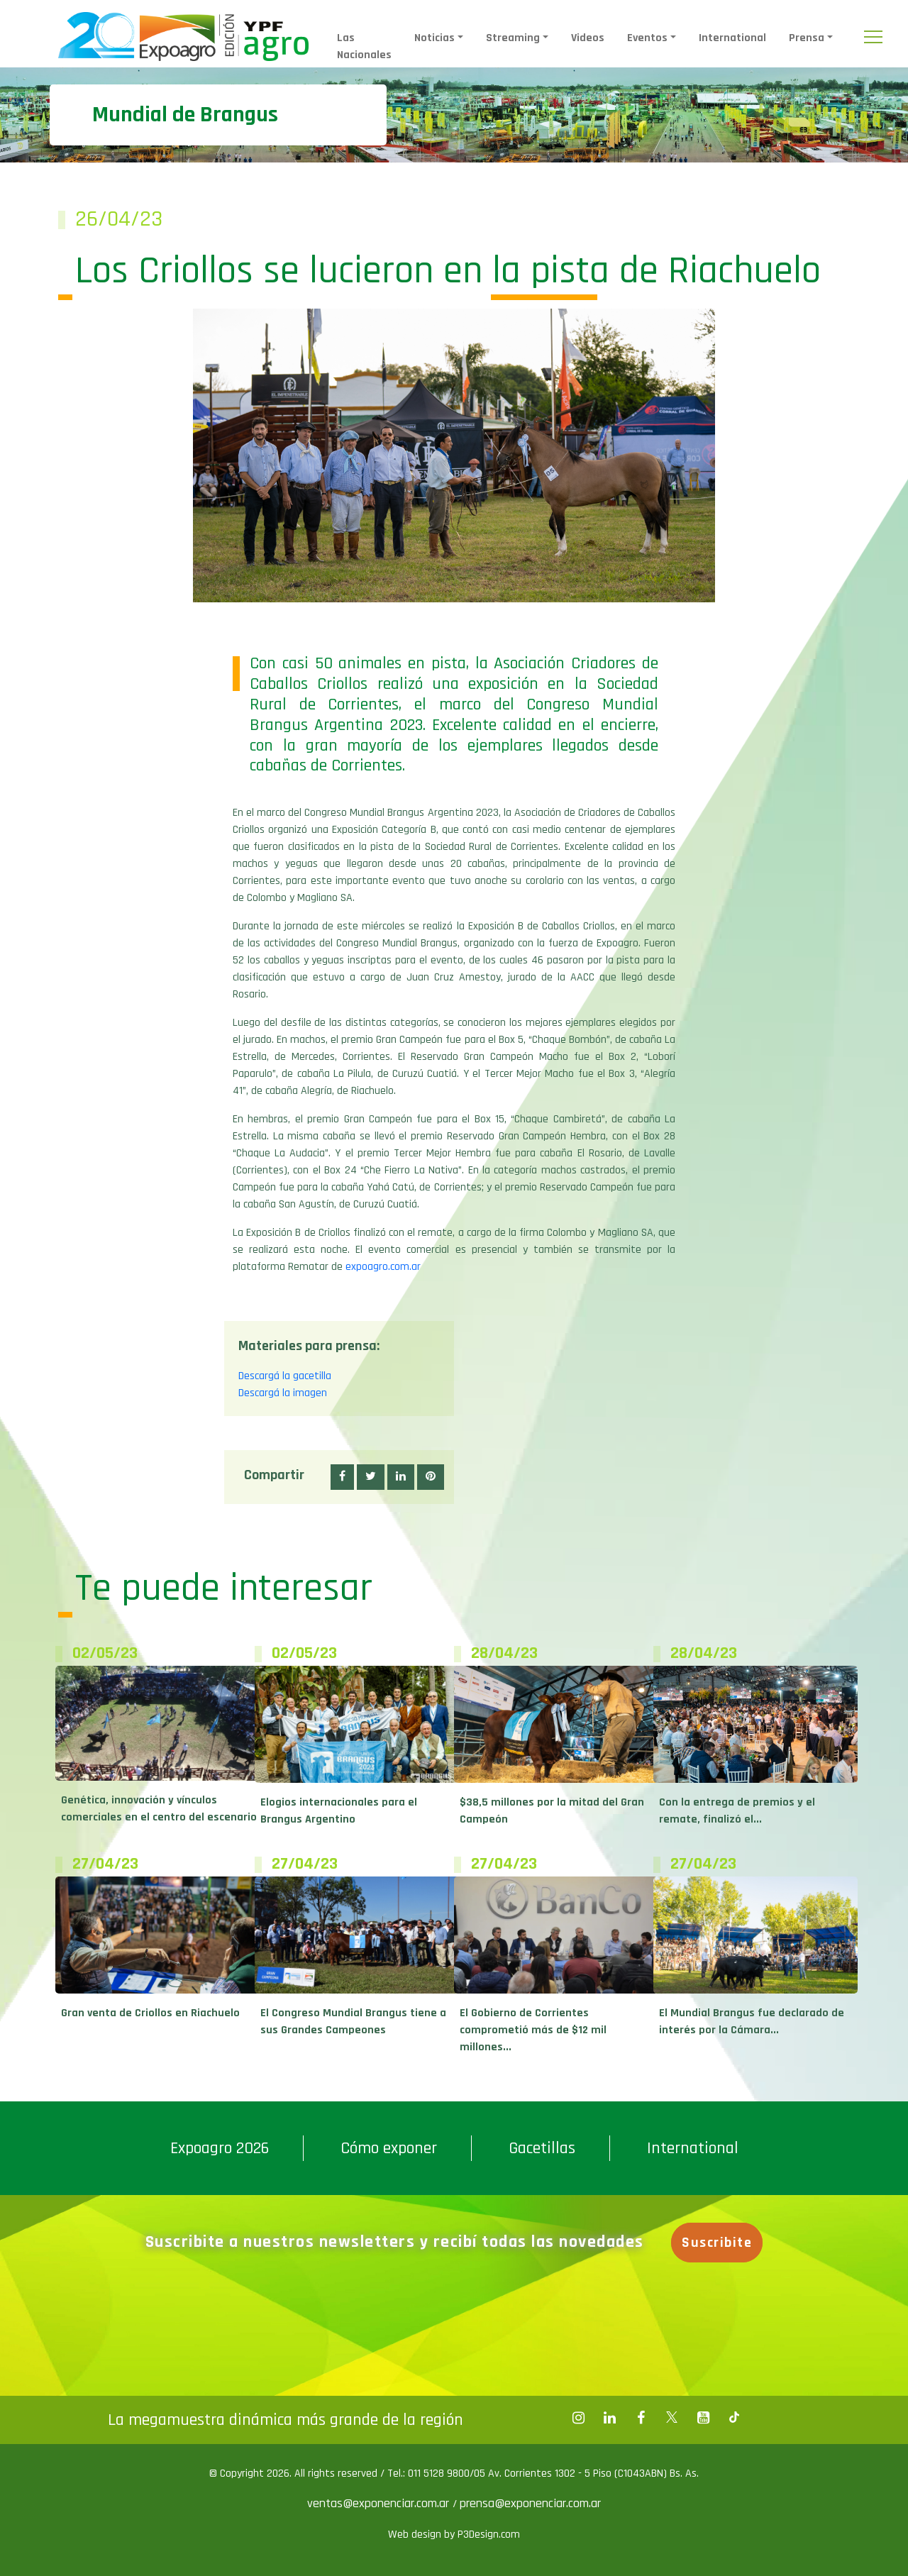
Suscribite (717, 2242)
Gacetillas (542, 2148)
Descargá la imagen (282, 1393)
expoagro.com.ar (383, 1266)
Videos (587, 38)
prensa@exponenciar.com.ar (530, 2503)
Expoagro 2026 (219, 2148)
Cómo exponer (388, 2148)
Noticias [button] (434, 38)
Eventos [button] (647, 38)
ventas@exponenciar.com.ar (380, 2503)
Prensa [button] (806, 38)
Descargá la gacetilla (284, 1376)
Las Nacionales (364, 46)
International (732, 38)
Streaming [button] (513, 38)
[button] (342, 1477)
